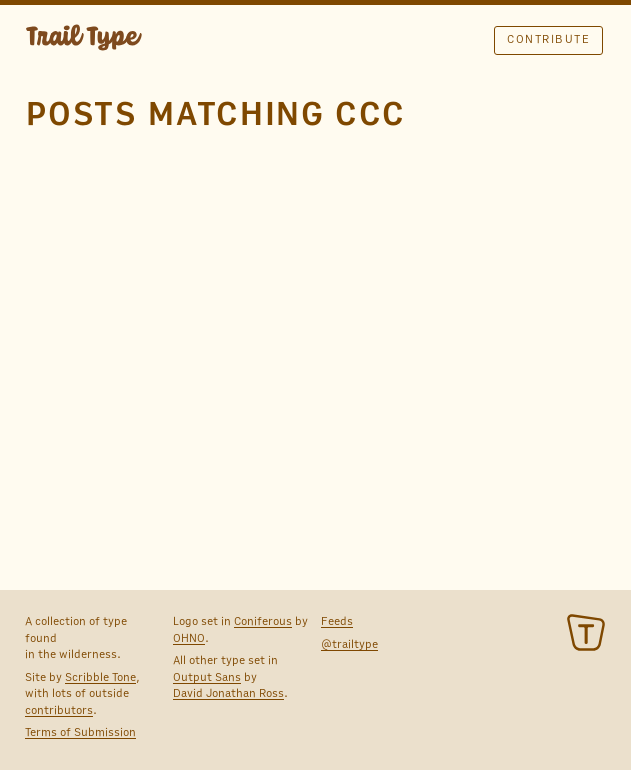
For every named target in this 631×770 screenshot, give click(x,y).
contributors (59, 710)
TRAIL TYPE (84, 40)
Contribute (548, 39)
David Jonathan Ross (228, 693)
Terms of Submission (80, 732)
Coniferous (263, 621)
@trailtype (349, 644)
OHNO (189, 638)
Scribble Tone (100, 677)
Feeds (337, 621)
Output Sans (207, 677)
